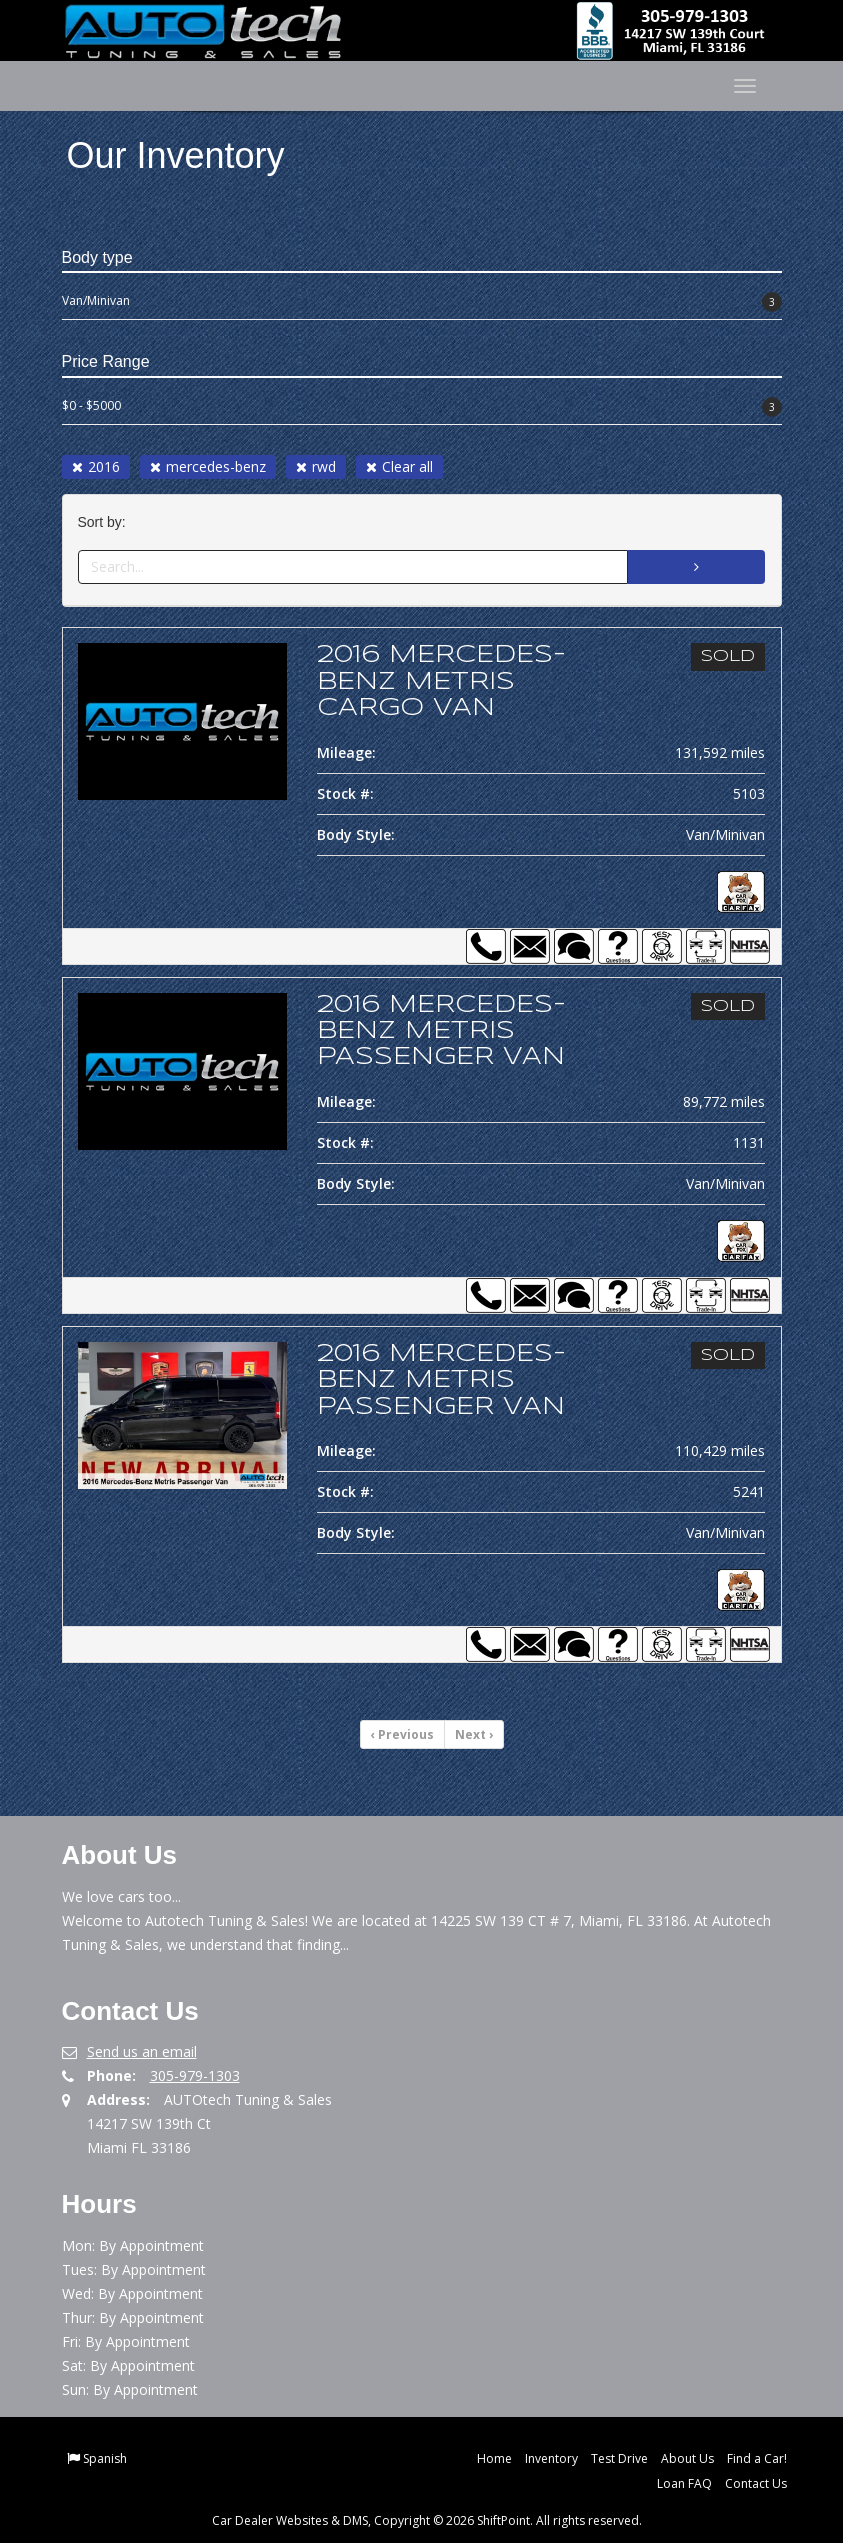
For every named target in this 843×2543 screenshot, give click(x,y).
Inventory (551, 2458)
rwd (316, 466)
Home (494, 2458)
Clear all (399, 466)
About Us (687, 2458)
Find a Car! (757, 2458)
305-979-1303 (195, 2075)
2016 (96, 466)
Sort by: (106, 522)
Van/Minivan (422, 302)
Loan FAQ (684, 2483)
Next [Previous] (474, 1734)
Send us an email (142, 2051)
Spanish (105, 2458)
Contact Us (756, 2483)
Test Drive (619, 2458)
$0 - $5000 (422, 407)
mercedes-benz (208, 466)
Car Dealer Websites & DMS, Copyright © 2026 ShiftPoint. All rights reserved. (427, 2520)
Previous (402, 1734)
